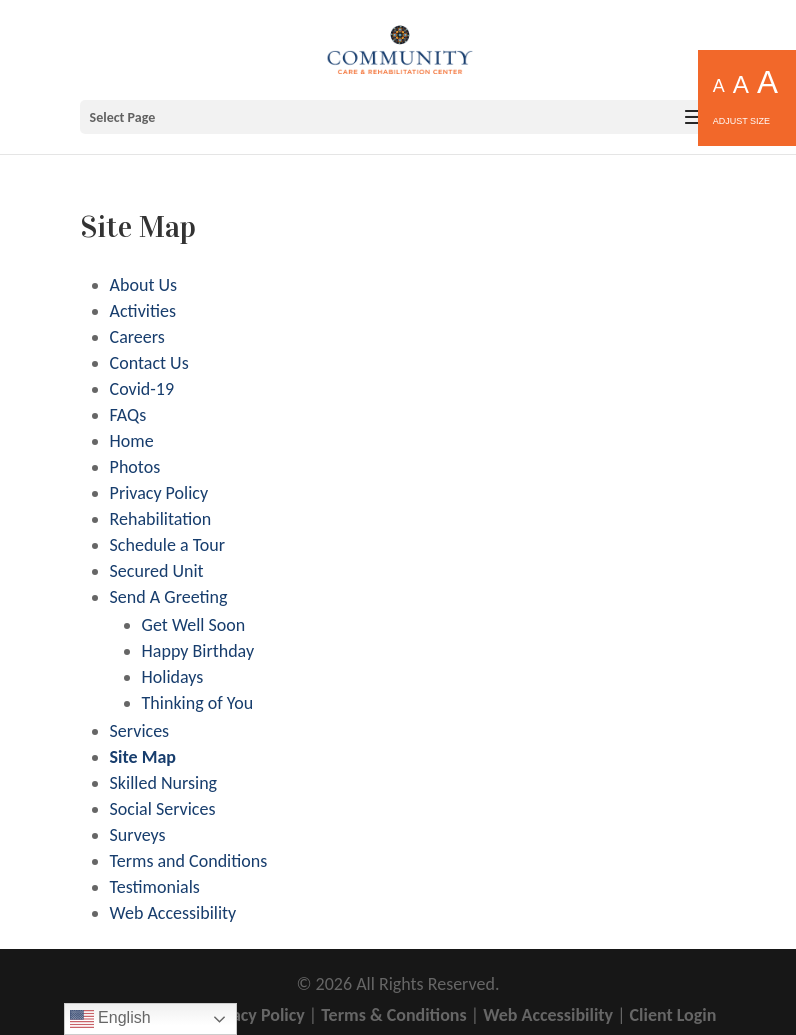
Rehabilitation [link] (161, 519)
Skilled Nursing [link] (163, 783)
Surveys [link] (138, 835)
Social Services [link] (163, 809)
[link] (400, 48)
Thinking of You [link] (198, 703)
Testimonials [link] (155, 887)
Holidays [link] (173, 677)
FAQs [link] (128, 415)
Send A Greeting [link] (169, 597)
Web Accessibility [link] (173, 913)
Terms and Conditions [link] (189, 861)
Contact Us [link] (149, 363)
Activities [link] (143, 311)
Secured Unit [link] (157, 571)
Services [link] (140, 731)
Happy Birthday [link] (198, 651)
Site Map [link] (143, 757)
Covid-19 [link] (142, 389)
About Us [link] (144, 285)
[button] (398, 117)
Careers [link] (137, 337)
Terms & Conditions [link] (393, 1015)
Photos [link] (135, 467)
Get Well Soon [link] (194, 625)
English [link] (110, 1019)
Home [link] (132, 441)
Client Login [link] (673, 1015)
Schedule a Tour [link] (167, 545)
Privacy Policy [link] (159, 493)
